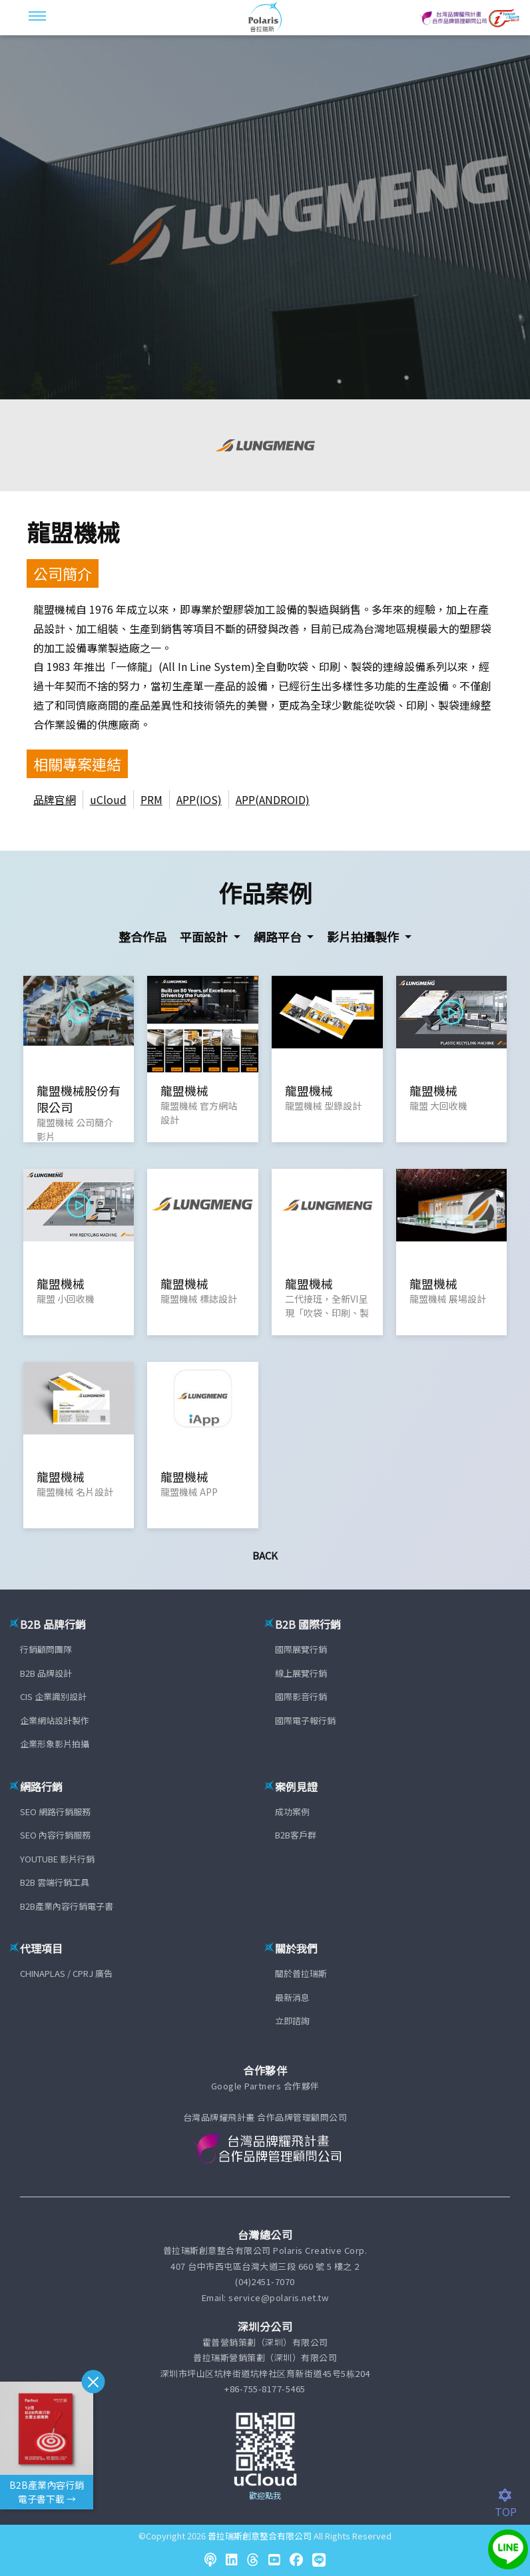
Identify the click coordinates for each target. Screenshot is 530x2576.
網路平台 (279, 936)
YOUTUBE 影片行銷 (57, 1858)
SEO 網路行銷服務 (55, 1811)
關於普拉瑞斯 (301, 1973)
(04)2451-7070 (265, 2281)
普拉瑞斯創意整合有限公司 (260, 2535)
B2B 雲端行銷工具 (54, 1882)
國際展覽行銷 (301, 1649)
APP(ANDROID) (273, 799)
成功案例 (292, 1811)
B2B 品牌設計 (46, 1673)
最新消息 (292, 1997)
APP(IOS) (199, 799)
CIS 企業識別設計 (53, 1696)
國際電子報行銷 (305, 1720)
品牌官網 (54, 799)
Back (265, 1555)
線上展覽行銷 (301, 1673)
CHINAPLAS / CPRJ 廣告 (66, 1973)
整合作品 (142, 936)
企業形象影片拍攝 (54, 1743)
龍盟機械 (73, 531)
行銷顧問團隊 (46, 1649)
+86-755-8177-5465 (265, 2388)
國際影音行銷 (301, 1696)
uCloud (108, 799)
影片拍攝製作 (364, 936)
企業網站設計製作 (54, 1720)
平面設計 (205, 936)
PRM (151, 799)
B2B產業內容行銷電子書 (66, 1906)
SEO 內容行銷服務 (55, 1834)
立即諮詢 (292, 2020)
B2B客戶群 (295, 1834)
